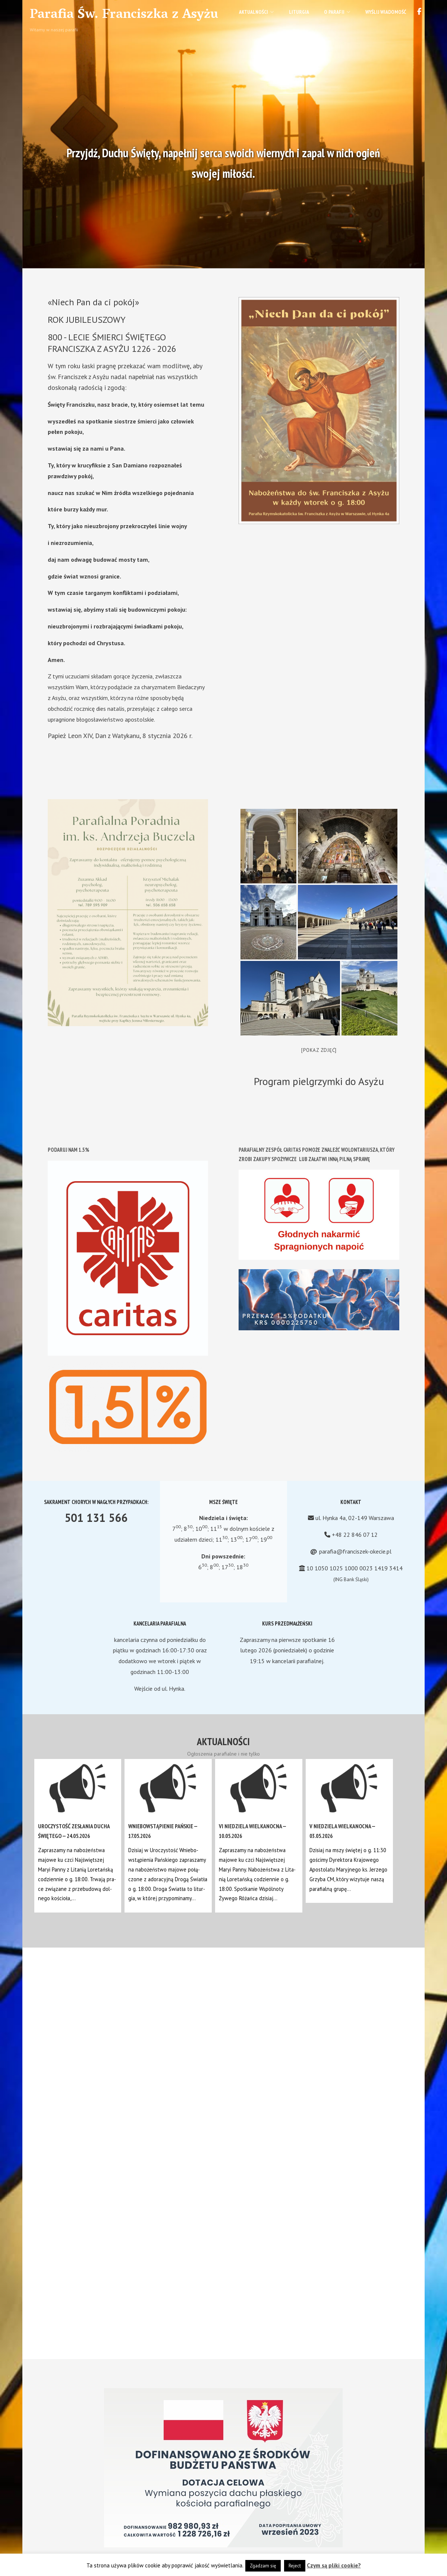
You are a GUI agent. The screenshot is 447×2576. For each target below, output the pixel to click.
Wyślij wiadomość (385, 12)
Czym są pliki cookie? (334, 2565)
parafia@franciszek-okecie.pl (355, 1551)
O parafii (337, 12)
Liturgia (299, 12)
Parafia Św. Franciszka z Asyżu (124, 15)
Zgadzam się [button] (263, 2566)
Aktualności (256, 12)
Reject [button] (295, 2566)
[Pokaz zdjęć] (319, 1050)
